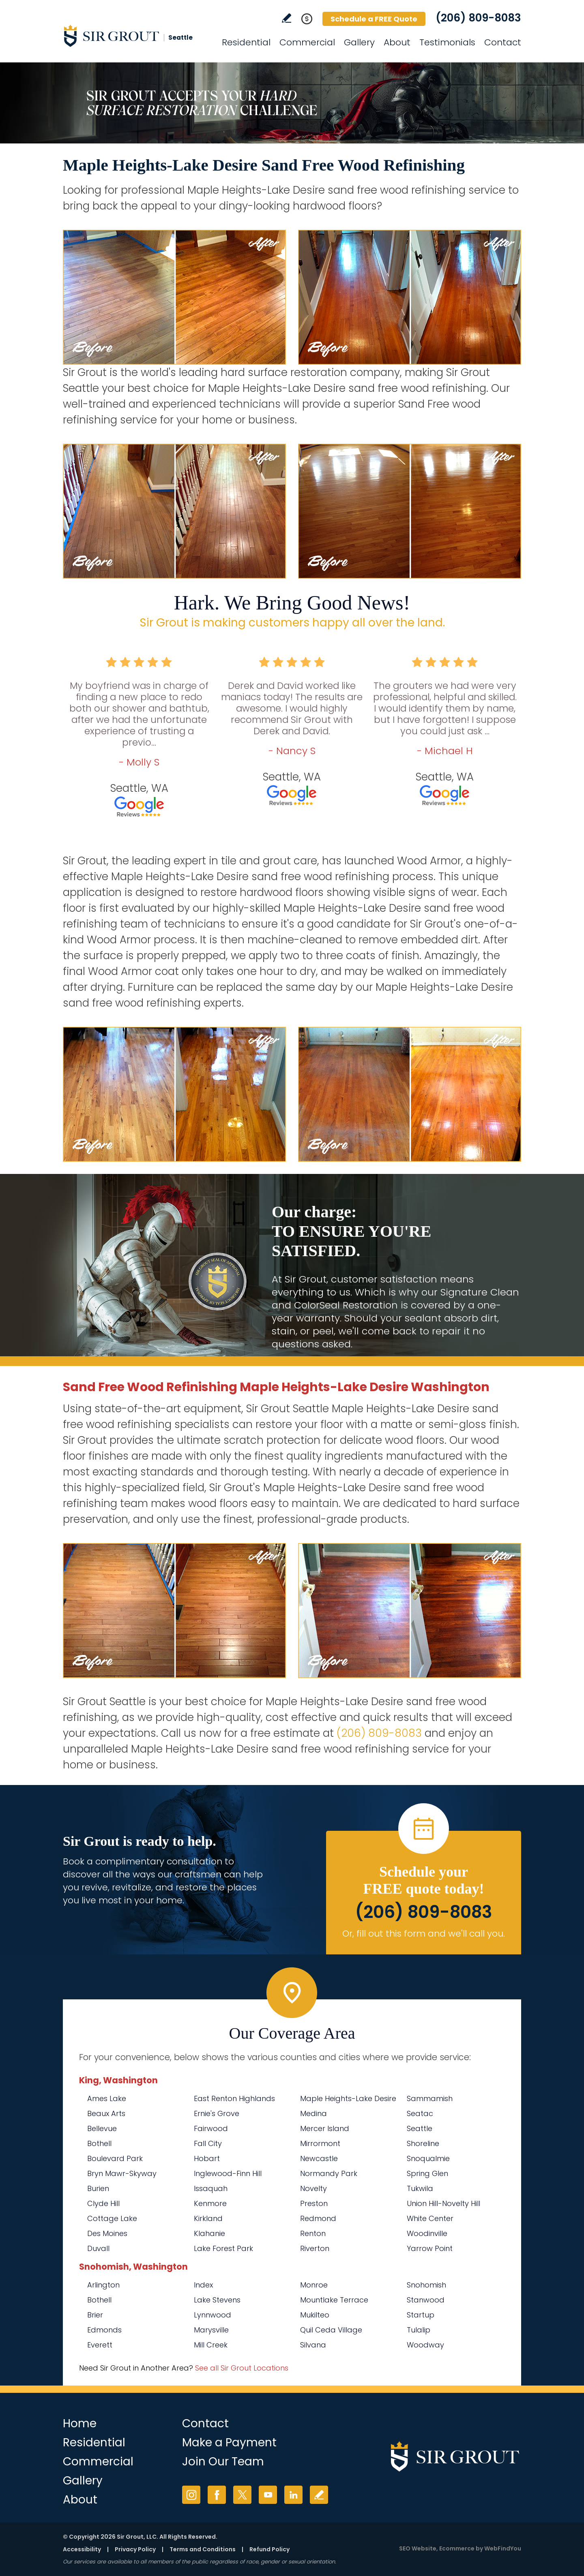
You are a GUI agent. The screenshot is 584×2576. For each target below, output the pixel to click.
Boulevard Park (115, 2158)
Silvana (313, 2345)
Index (203, 2285)
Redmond (318, 2218)
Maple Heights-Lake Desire (348, 2098)
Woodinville (427, 2233)
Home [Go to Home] (80, 2423)
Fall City (208, 2143)
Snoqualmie (428, 2158)
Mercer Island (324, 2128)
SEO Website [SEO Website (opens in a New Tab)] (417, 2548)
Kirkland (208, 2218)
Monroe (314, 2285)
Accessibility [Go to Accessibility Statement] (82, 2549)
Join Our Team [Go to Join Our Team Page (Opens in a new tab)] (223, 2461)
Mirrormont (320, 2143)
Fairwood (211, 2128)
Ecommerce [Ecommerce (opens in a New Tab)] (456, 2548)
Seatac (420, 2113)
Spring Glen (427, 2173)
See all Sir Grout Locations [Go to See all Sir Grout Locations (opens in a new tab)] (241, 2368)
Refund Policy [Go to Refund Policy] (269, 2549)
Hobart (207, 2158)
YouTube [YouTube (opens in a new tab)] (268, 2495)
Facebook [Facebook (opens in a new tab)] (217, 2495)
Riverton (314, 2248)
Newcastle (319, 2158)
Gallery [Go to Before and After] (359, 42)
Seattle (419, 2128)
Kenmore (210, 2203)
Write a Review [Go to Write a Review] (286, 18)
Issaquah (211, 2188)
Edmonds (104, 2330)
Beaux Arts (106, 2113)
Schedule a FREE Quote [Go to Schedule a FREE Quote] (374, 19)
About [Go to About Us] (397, 42)
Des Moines (107, 2233)
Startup (420, 2315)
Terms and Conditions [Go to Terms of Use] (203, 2549)
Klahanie (209, 2233)
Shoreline (423, 2143)
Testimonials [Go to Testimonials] (447, 42)
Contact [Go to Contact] (502, 42)
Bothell (99, 2143)
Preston (314, 2203)
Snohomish (426, 2285)
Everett (99, 2345)
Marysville (211, 2330)
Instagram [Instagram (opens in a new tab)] (191, 2495)
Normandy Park (328, 2173)
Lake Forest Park (223, 2248)
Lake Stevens (217, 2300)
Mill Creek (211, 2345)
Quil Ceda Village (331, 2330)
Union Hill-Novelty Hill (443, 2203)
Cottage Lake (112, 2218)
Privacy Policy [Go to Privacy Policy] (135, 2549)
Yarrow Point (430, 2248)
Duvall (98, 2248)
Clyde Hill (103, 2203)
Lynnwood (212, 2315)
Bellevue (102, 2128)
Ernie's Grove (216, 2113)
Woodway (425, 2345)
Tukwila (420, 2188)
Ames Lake (106, 2098)
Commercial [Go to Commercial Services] (307, 42)
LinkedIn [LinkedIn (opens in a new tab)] (293, 2495)
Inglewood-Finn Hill (228, 2173)
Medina (313, 2113)
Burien (98, 2188)
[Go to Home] (136, 35)
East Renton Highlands (234, 2098)
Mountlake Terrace (334, 2300)
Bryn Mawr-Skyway (122, 2173)
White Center (430, 2218)
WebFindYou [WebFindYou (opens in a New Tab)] (502, 2548)
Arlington (103, 2285)
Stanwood (425, 2300)
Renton (313, 2233)
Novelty (313, 2188)
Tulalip (418, 2330)
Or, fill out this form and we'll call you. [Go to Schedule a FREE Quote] (423, 1933)
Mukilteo (314, 2315)
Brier (95, 2315)
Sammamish (430, 2098)
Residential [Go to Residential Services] (246, 42)
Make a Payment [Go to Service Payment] (229, 2442)
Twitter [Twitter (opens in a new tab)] (242, 2495)
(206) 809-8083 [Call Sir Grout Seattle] (478, 18)
